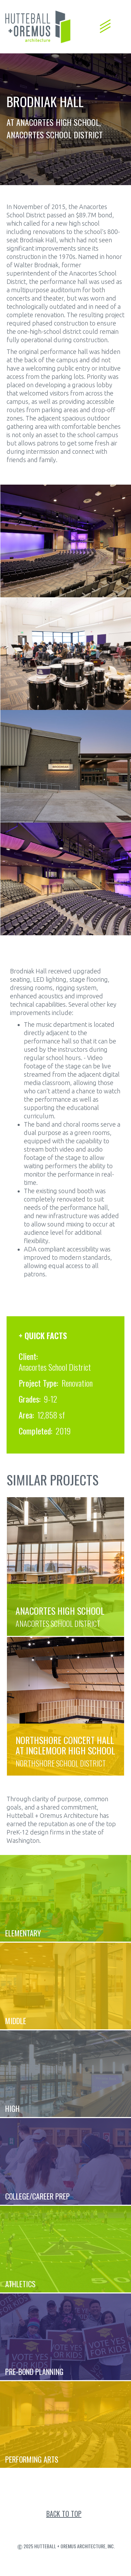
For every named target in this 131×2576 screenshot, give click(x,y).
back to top (64, 2513)
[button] (105, 22)
